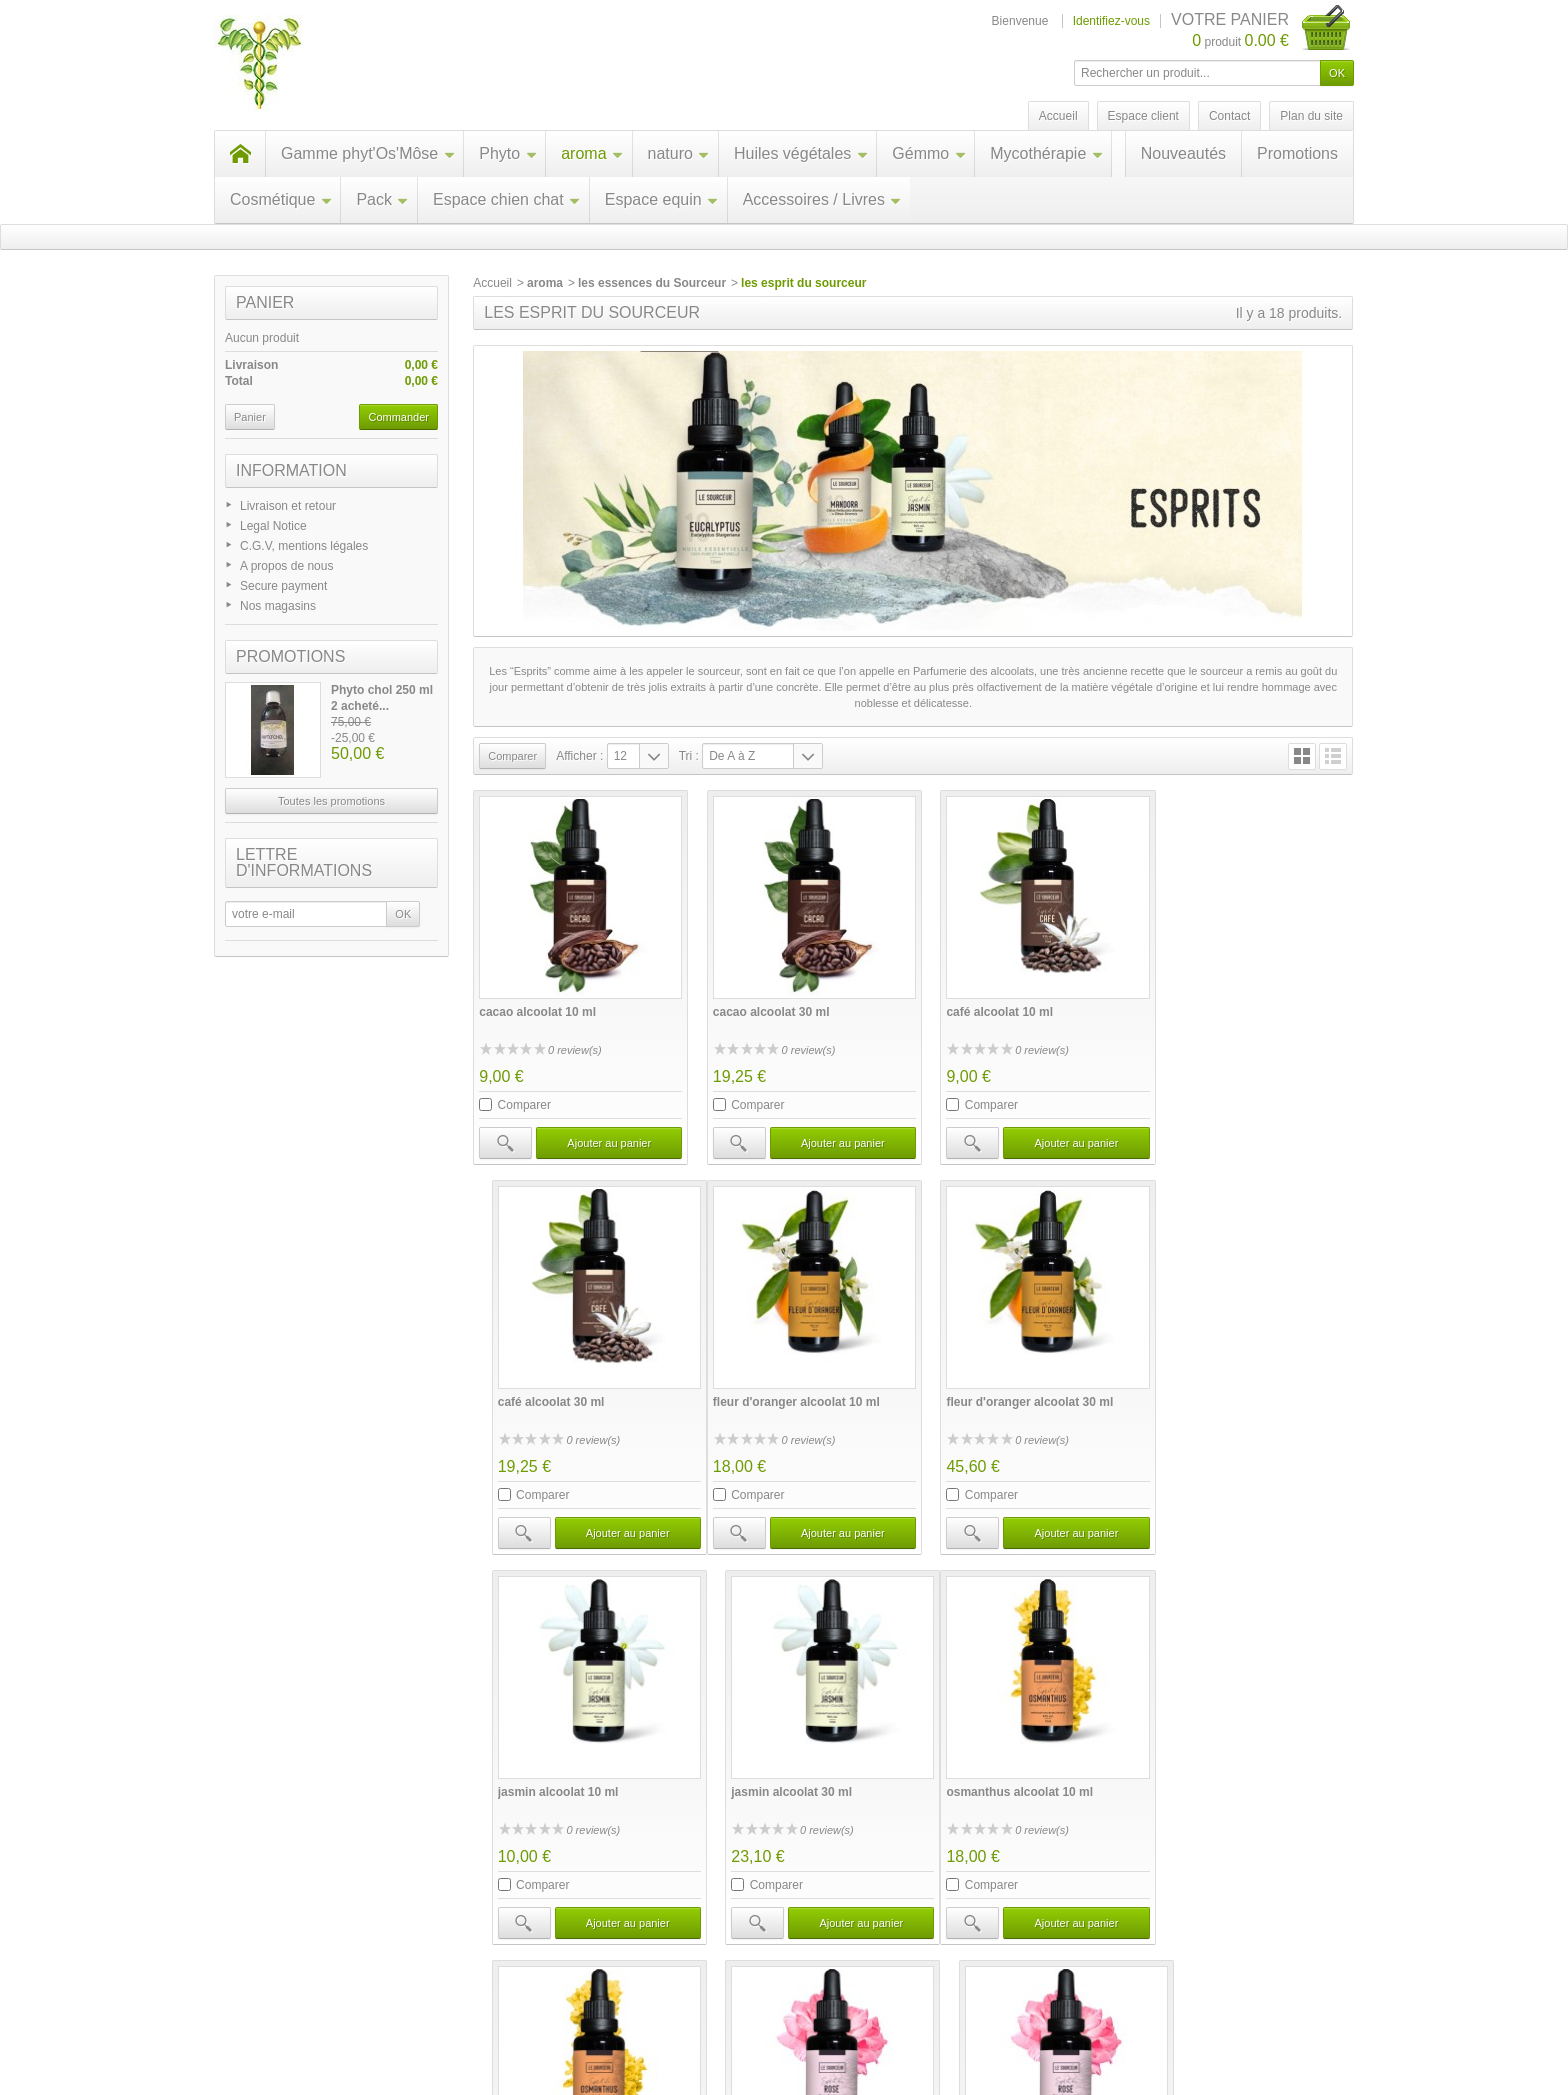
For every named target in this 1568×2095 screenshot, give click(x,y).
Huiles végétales (801, 153)
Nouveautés (1183, 153)
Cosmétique (281, 199)
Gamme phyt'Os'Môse (368, 153)
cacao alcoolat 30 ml (762, 1003)
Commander (398, 417)
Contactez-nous (814, 2025)
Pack (382, 199)
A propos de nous (286, 566)
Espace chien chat (507, 199)
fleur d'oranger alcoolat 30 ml (787, 1384)
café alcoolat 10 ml (982, 1003)
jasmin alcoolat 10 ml (989, 1384)
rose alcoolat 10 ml (983, 1765)
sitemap (1237, 2025)
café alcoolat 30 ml (1206, 1003)
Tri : (689, 756)
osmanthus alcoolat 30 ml (777, 1765)
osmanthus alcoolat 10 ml (552, 1765)
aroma (592, 153)
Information (291, 470)
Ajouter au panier (603, 1134)
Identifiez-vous (1111, 21)
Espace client (1143, 116)
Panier (265, 302)
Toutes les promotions (331, 801)
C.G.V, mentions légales (304, 546)
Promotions (1297, 153)
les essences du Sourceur (652, 283)
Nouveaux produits (411, 2025)
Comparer (524, 1096)
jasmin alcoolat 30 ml (1213, 1384)
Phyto (508, 153)
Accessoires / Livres (822, 199)
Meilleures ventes (561, 2025)
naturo (679, 153)
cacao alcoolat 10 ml (537, 1003)
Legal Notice (273, 526)
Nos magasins (278, 606)
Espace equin (662, 199)
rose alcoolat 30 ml (1207, 1765)
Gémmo (929, 153)
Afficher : (579, 756)
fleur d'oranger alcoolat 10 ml (562, 1384)
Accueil (492, 283)
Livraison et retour (288, 506)
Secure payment (283, 586)
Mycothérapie (1046, 153)
